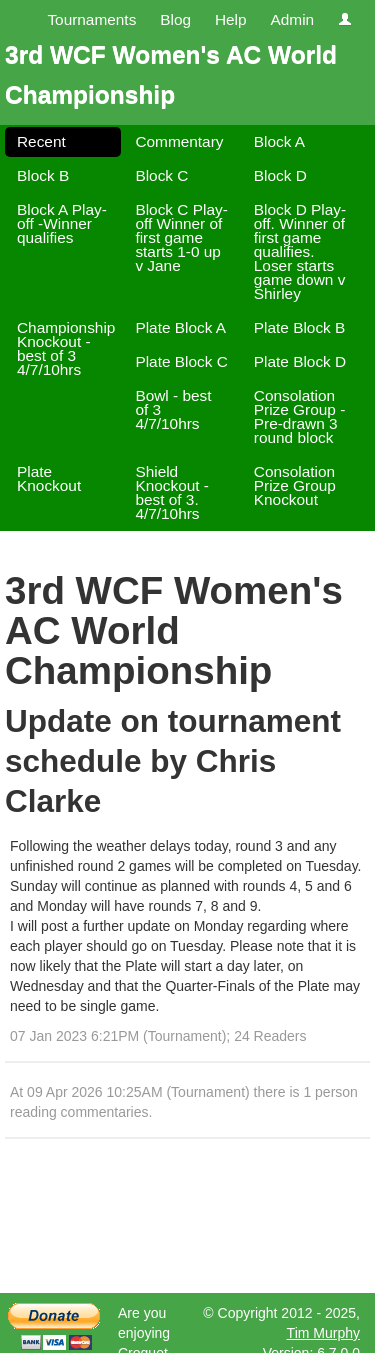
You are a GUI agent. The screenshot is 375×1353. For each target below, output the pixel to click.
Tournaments (91, 19)
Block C (161, 175)
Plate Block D (300, 361)
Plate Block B (300, 327)
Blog (175, 19)
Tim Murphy (323, 1333)
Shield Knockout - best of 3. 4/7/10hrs (172, 492)
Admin (292, 19)
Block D (280, 175)
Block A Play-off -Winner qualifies (62, 223)
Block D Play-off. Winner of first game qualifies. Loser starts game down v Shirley (300, 251)
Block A (279, 141)
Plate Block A (180, 327)
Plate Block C (181, 361)
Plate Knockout (49, 478)
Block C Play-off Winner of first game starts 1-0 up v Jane (181, 237)
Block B (43, 175)
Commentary (179, 141)
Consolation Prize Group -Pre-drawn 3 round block (300, 416)
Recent (41, 141)
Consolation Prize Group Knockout (295, 485)
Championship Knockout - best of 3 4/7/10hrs (66, 348)
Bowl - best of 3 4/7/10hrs (173, 409)
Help (231, 19)
